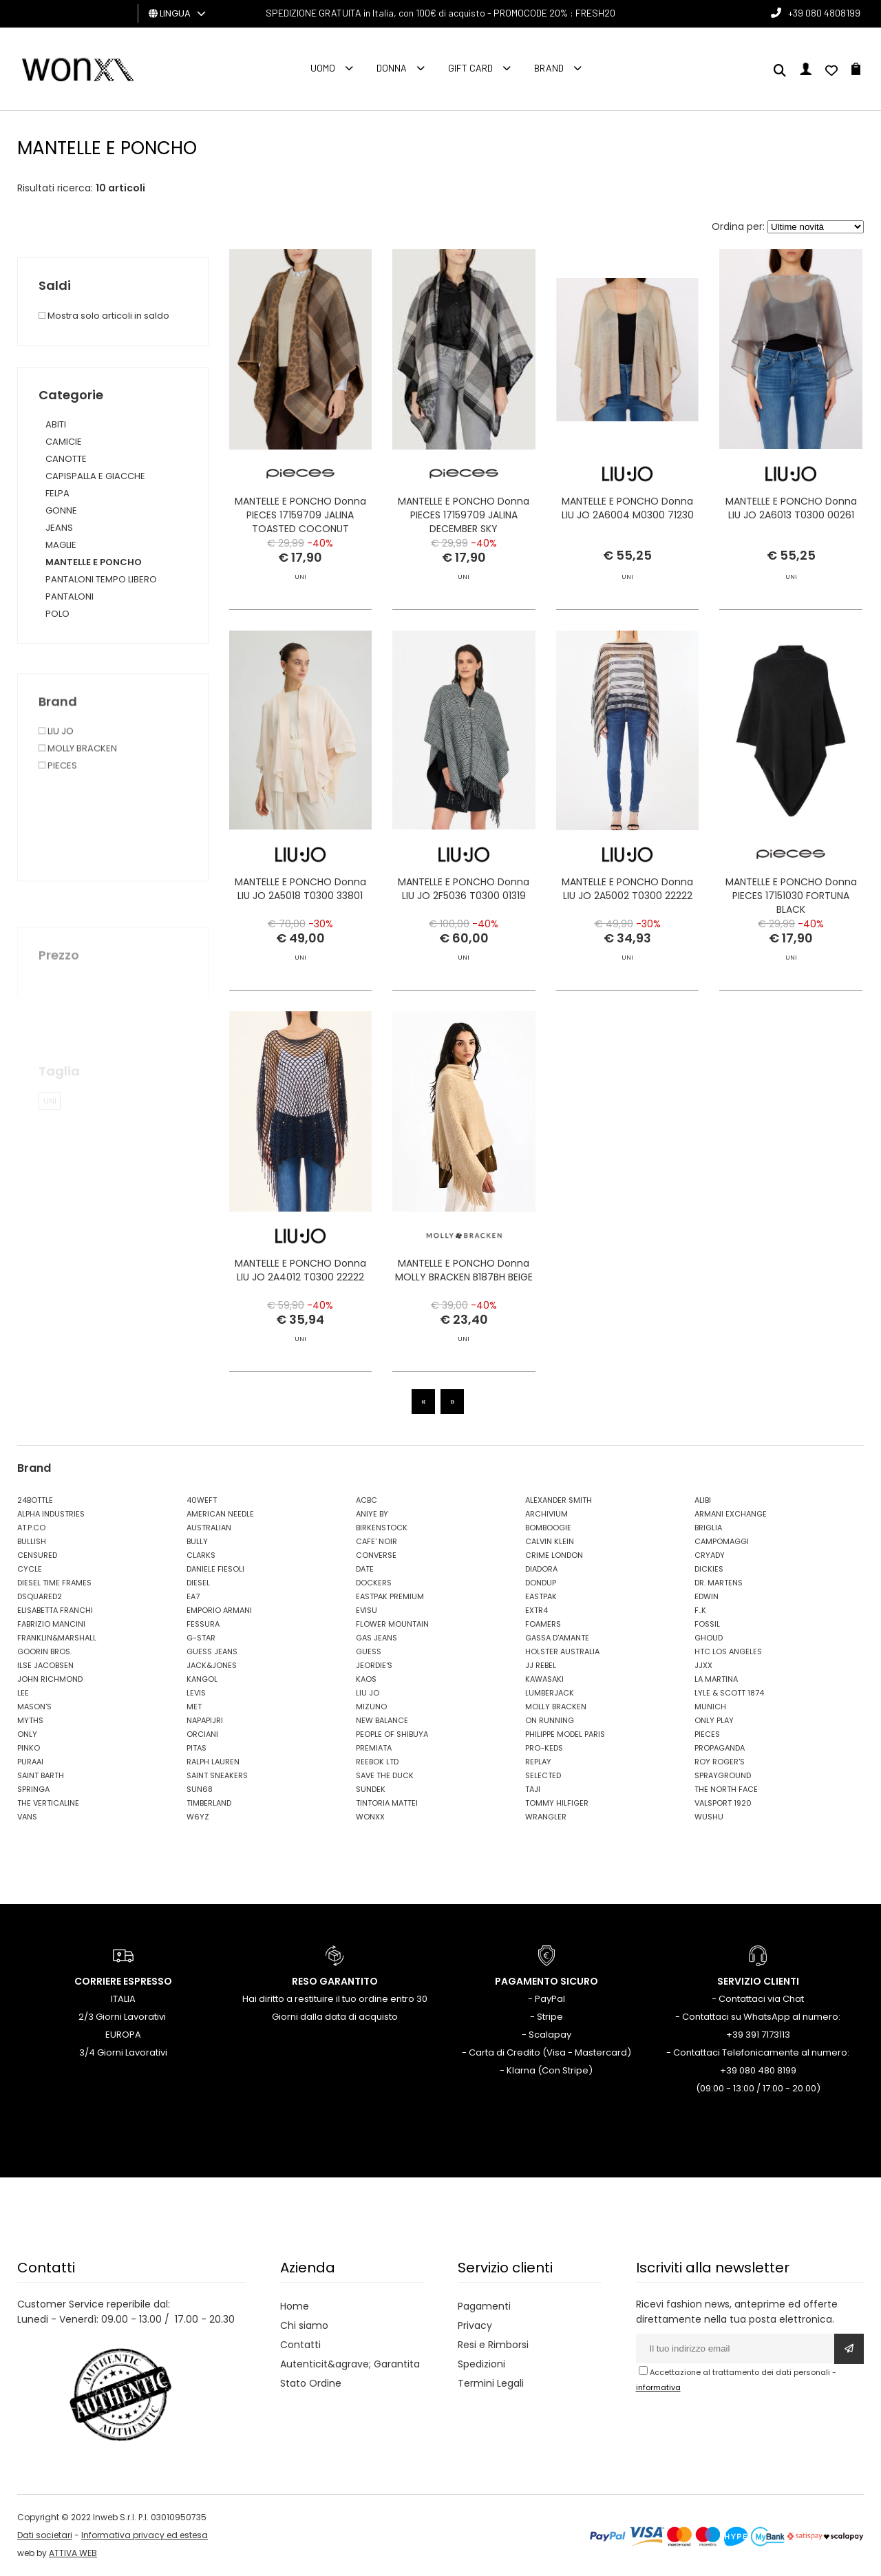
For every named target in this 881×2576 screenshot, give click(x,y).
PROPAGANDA (719, 1747)
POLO (57, 613)
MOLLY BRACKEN (555, 1706)
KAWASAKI (544, 1679)
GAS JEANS (376, 1637)
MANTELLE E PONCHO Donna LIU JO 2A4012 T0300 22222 (300, 1329)
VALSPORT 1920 (723, 1802)
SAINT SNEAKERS (217, 1775)
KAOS (366, 1679)
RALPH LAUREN (213, 1761)
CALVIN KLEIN (549, 1541)
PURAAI (30, 1761)
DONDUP (540, 1582)
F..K (700, 1610)
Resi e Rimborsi (493, 2345)
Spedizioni (481, 2364)
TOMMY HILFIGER (556, 1802)
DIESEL (198, 1582)
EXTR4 (536, 1610)
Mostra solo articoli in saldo (104, 315)
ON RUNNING (549, 1720)
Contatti (300, 2345)
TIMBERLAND (209, 1802)
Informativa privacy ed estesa (144, 2535)
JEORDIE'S (374, 1665)
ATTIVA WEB (73, 2553)
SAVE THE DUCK (385, 1775)
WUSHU (708, 1816)
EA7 (193, 1596)
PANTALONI (69, 596)
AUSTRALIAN (209, 1527)
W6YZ (198, 1816)
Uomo (322, 68)
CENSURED (37, 1555)
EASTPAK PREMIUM (390, 1596)
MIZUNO (371, 1706)
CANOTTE (66, 458)
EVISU (366, 1610)
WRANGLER (545, 1816)
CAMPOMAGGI (721, 1541)
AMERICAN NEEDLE (220, 1513)
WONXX (370, 1816)
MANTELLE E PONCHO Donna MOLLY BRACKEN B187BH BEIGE (464, 1329)
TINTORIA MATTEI (387, 1802)
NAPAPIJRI (205, 1720)
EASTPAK (541, 1596)
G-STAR (201, 1637)
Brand (549, 68)
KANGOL (202, 1679)
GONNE (61, 510)
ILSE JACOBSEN (45, 1665)
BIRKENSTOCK (381, 1527)
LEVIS (196, 1692)
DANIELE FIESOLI (215, 1568)
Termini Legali (491, 2383)
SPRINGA (33, 1789)
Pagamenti (484, 2306)
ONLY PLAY (714, 1720)
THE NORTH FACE (726, 1789)
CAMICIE (63, 441)
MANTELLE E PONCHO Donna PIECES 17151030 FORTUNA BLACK (791, 955)
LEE (23, 1692)
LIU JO (367, 1692)
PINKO (28, 1747)
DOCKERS (374, 1582)
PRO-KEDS (544, 1747)
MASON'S (34, 1706)
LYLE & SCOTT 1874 (729, 1692)
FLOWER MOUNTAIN (392, 1623)
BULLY (197, 1541)
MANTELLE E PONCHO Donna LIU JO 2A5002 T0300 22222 (627, 948)
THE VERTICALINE (48, 1802)
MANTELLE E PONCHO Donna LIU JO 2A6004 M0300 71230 (628, 508)
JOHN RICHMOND (50, 1679)
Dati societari (44, 2535)
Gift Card (470, 68)
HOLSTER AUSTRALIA (562, 1651)
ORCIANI (202, 1734)
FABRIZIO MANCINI (51, 1623)
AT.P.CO (31, 1527)
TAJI (532, 1789)
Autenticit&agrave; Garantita (350, 2364)
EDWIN (706, 1596)
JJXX (703, 1665)
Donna (391, 68)
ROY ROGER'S (719, 1761)
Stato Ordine (310, 2383)
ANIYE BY (372, 1513)
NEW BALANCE (382, 1720)
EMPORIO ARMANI (219, 1610)
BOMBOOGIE (548, 1527)
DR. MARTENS (718, 1582)
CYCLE (29, 1568)
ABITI (55, 424)
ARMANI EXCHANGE (730, 1513)
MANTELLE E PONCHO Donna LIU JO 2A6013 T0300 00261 (791, 508)
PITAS (196, 1747)
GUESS (368, 1651)
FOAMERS (543, 1623)
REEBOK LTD (377, 1761)
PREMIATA (374, 1747)
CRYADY (709, 1555)
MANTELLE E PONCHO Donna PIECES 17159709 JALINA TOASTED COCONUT (300, 515)
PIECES (707, 1734)
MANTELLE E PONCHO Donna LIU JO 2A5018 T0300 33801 (300, 948)
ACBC (366, 1500)
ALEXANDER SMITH (558, 1500)
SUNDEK (370, 1789)
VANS (27, 1816)
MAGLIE (60, 544)
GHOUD (708, 1637)
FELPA (57, 493)
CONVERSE (376, 1555)
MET (194, 1706)
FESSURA (203, 1623)
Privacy (475, 2325)
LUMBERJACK (549, 1692)
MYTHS (30, 1720)
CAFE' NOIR (376, 1541)
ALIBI (702, 1500)
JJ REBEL (540, 1665)
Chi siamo (304, 2325)
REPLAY (538, 1761)
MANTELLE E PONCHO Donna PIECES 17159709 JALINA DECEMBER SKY (463, 515)
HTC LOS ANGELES (728, 1651)
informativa (658, 2387)
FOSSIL (707, 1623)
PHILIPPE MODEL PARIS (565, 1734)
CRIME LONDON (554, 1555)
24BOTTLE (35, 1500)
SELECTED (543, 1775)
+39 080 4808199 (824, 13)
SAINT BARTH (40, 1775)
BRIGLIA (708, 1527)
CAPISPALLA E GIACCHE (95, 476)
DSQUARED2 (39, 1596)
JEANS (59, 527)
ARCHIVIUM (546, 1513)
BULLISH (31, 1541)
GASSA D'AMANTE (557, 1637)
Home (294, 2306)
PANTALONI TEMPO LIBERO (101, 579)
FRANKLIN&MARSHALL (56, 1637)
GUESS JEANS (212, 1651)
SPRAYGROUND (722, 1775)
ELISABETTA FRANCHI (55, 1610)
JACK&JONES (212, 1665)
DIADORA (541, 1568)
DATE (365, 1568)
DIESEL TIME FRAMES (54, 1582)
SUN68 (200, 1789)
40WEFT (202, 1500)
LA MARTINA (716, 1679)
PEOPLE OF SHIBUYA (392, 1734)
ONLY (27, 1734)
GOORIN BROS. (44, 1651)
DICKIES (708, 1568)
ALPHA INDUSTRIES (51, 1513)
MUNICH (710, 1706)
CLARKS (201, 1555)
